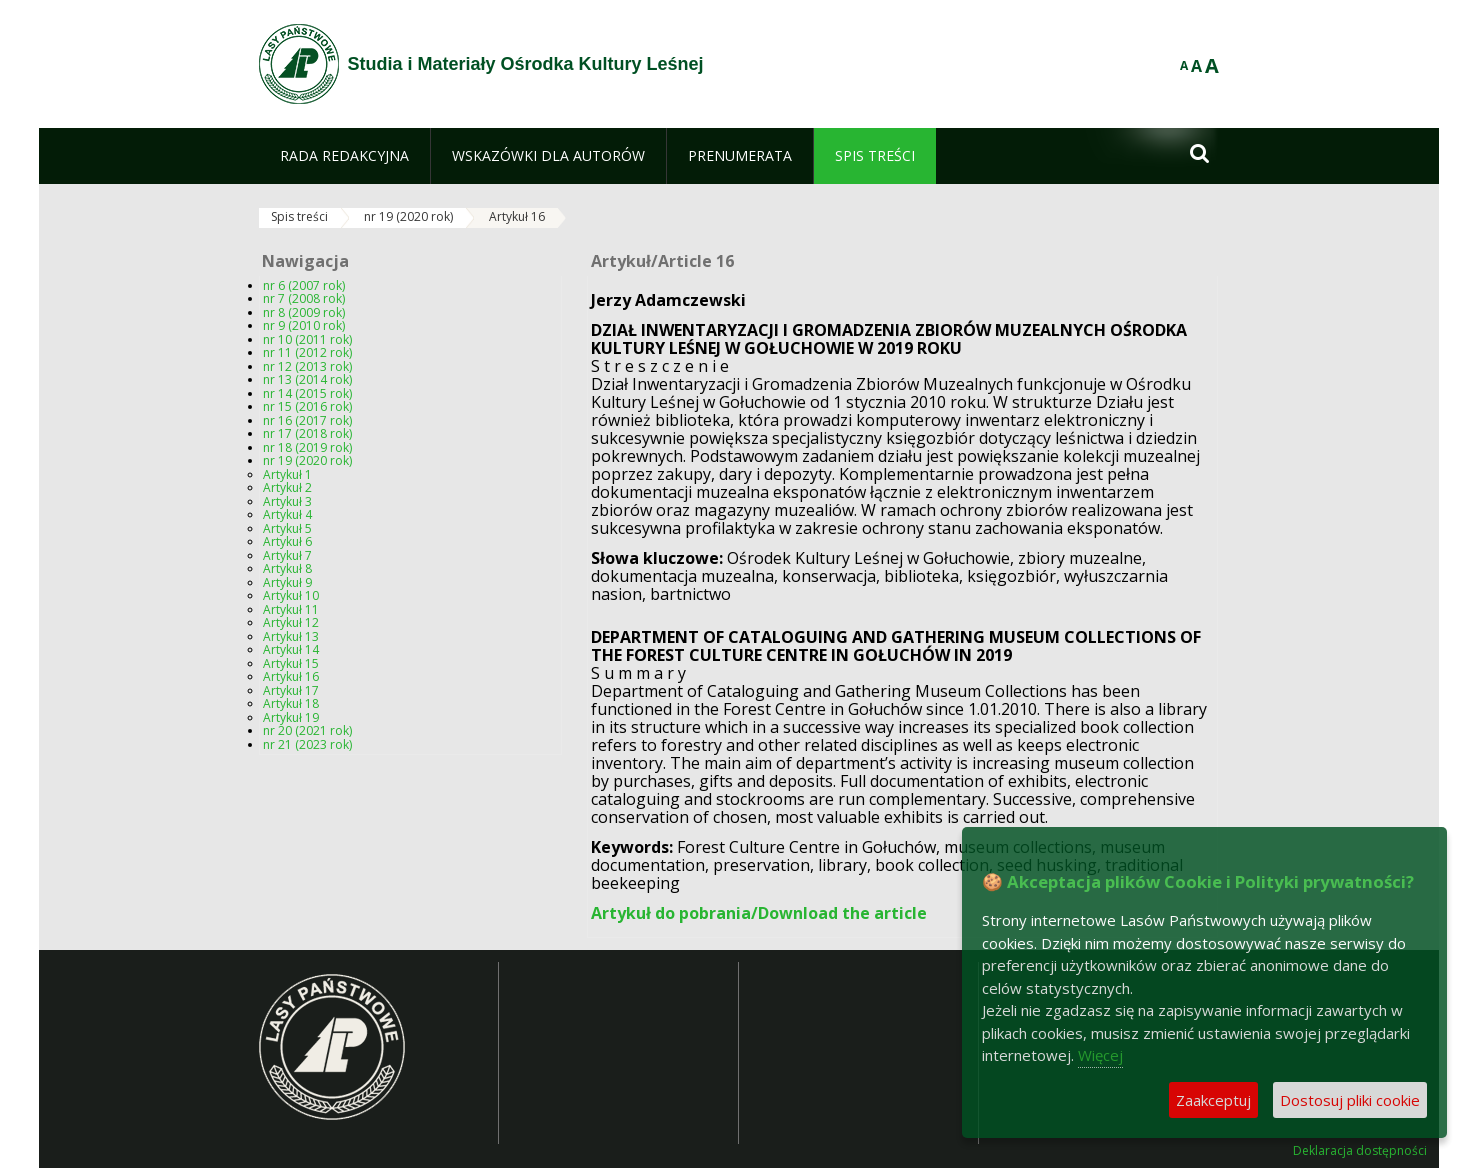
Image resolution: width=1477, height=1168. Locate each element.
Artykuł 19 (291, 717)
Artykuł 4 (287, 514)
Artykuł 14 (291, 649)
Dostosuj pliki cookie (1350, 1100)
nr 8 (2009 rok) (304, 312)
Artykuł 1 (287, 474)
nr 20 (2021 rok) (307, 730)
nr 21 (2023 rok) (307, 744)
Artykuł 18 (291, 703)
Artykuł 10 (291, 595)
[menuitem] (344, 156)
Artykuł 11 (291, 609)
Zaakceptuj (1213, 1100)
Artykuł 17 (291, 690)
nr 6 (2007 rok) (304, 285)
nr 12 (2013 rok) (307, 366)
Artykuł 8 (287, 568)
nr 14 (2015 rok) (307, 393)
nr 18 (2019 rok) (307, 447)
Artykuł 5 (287, 528)
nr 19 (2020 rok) (408, 216)
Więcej (1100, 1055)
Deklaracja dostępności (1360, 1151)
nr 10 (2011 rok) (307, 339)
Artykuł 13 (291, 636)
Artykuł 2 (287, 487)
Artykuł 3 (287, 501)
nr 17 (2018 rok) (307, 433)
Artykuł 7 (287, 555)
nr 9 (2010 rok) (304, 325)
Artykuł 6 (287, 541)
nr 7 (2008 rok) (304, 298)
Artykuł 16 (517, 216)
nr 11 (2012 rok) (307, 352)
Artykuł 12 (291, 622)
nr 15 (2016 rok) (307, 406)
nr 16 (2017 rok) (307, 420)
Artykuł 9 (287, 582)
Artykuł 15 (291, 663)
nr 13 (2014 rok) (307, 379)
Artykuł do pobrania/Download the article (759, 913)
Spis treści (299, 216)
